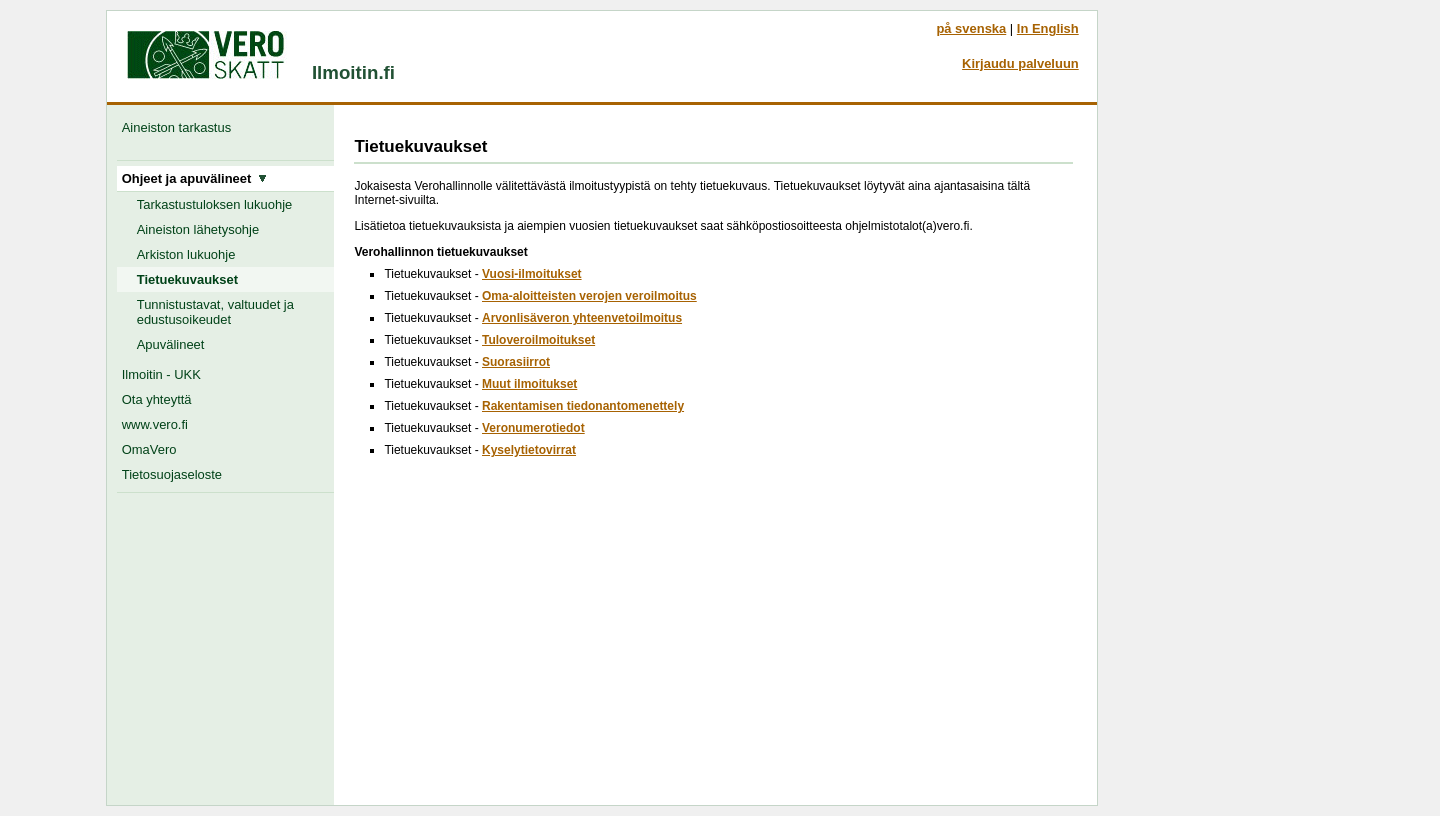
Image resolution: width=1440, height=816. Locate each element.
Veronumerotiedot (533, 428)
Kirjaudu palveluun (1020, 63)
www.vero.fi (155, 424)
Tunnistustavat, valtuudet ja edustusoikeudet (215, 312)
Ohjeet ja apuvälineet (195, 178)
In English (1048, 28)
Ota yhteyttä (157, 399)
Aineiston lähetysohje (198, 229)
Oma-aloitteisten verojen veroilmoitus (589, 296)
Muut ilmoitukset (529, 384)
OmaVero (149, 449)
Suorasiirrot (516, 362)
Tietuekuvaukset (187, 279)
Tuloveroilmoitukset (538, 340)
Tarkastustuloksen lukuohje (215, 204)
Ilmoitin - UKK (161, 374)
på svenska (971, 28)
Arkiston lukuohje (186, 254)
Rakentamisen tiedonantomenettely (583, 406)
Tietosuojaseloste (172, 474)
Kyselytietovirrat (529, 450)
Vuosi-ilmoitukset (532, 274)
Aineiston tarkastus (180, 127)
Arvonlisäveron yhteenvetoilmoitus (582, 318)
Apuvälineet (171, 344)
